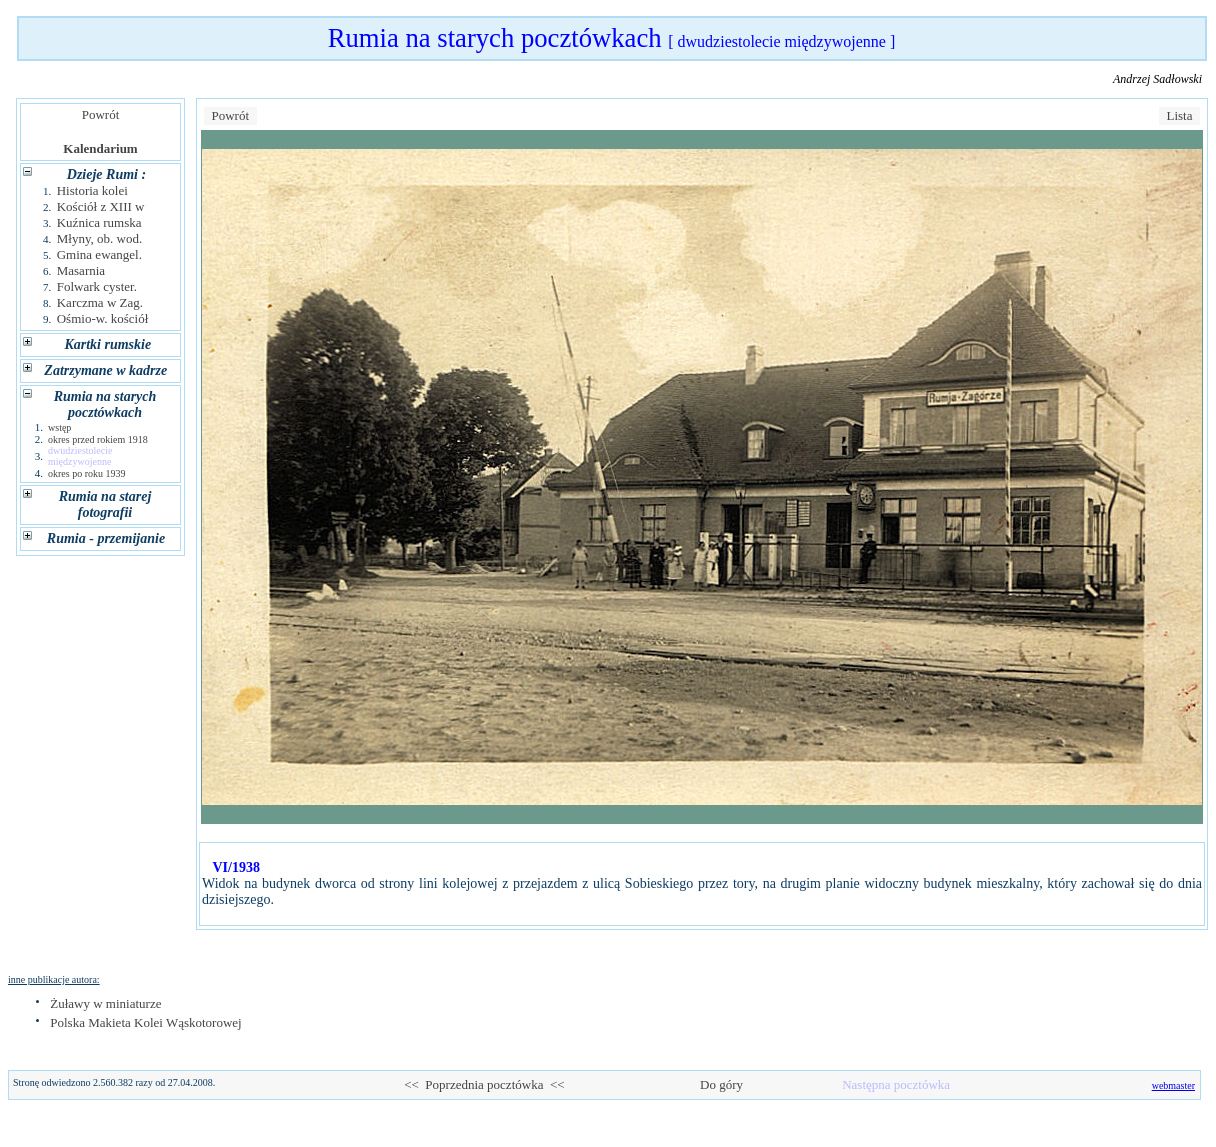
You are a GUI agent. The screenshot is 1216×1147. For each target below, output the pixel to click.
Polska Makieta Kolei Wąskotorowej (145, 1022)
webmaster (1173, 1085)
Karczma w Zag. (100, 302)
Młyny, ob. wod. (99, 238)
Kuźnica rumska (99, 222)
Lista (1179, 115)
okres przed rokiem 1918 (98, 439)
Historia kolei (92, 190)
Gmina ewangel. (99, 254)
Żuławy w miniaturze (105, 1003)
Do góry (722, 1084)
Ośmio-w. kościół (103, 318)
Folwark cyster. (97, 286)
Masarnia (81, 270)
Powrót (100, 114)
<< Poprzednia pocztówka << (484, 1084)
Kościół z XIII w (101, 206)
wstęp (59, 427)
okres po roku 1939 (87, 473)
